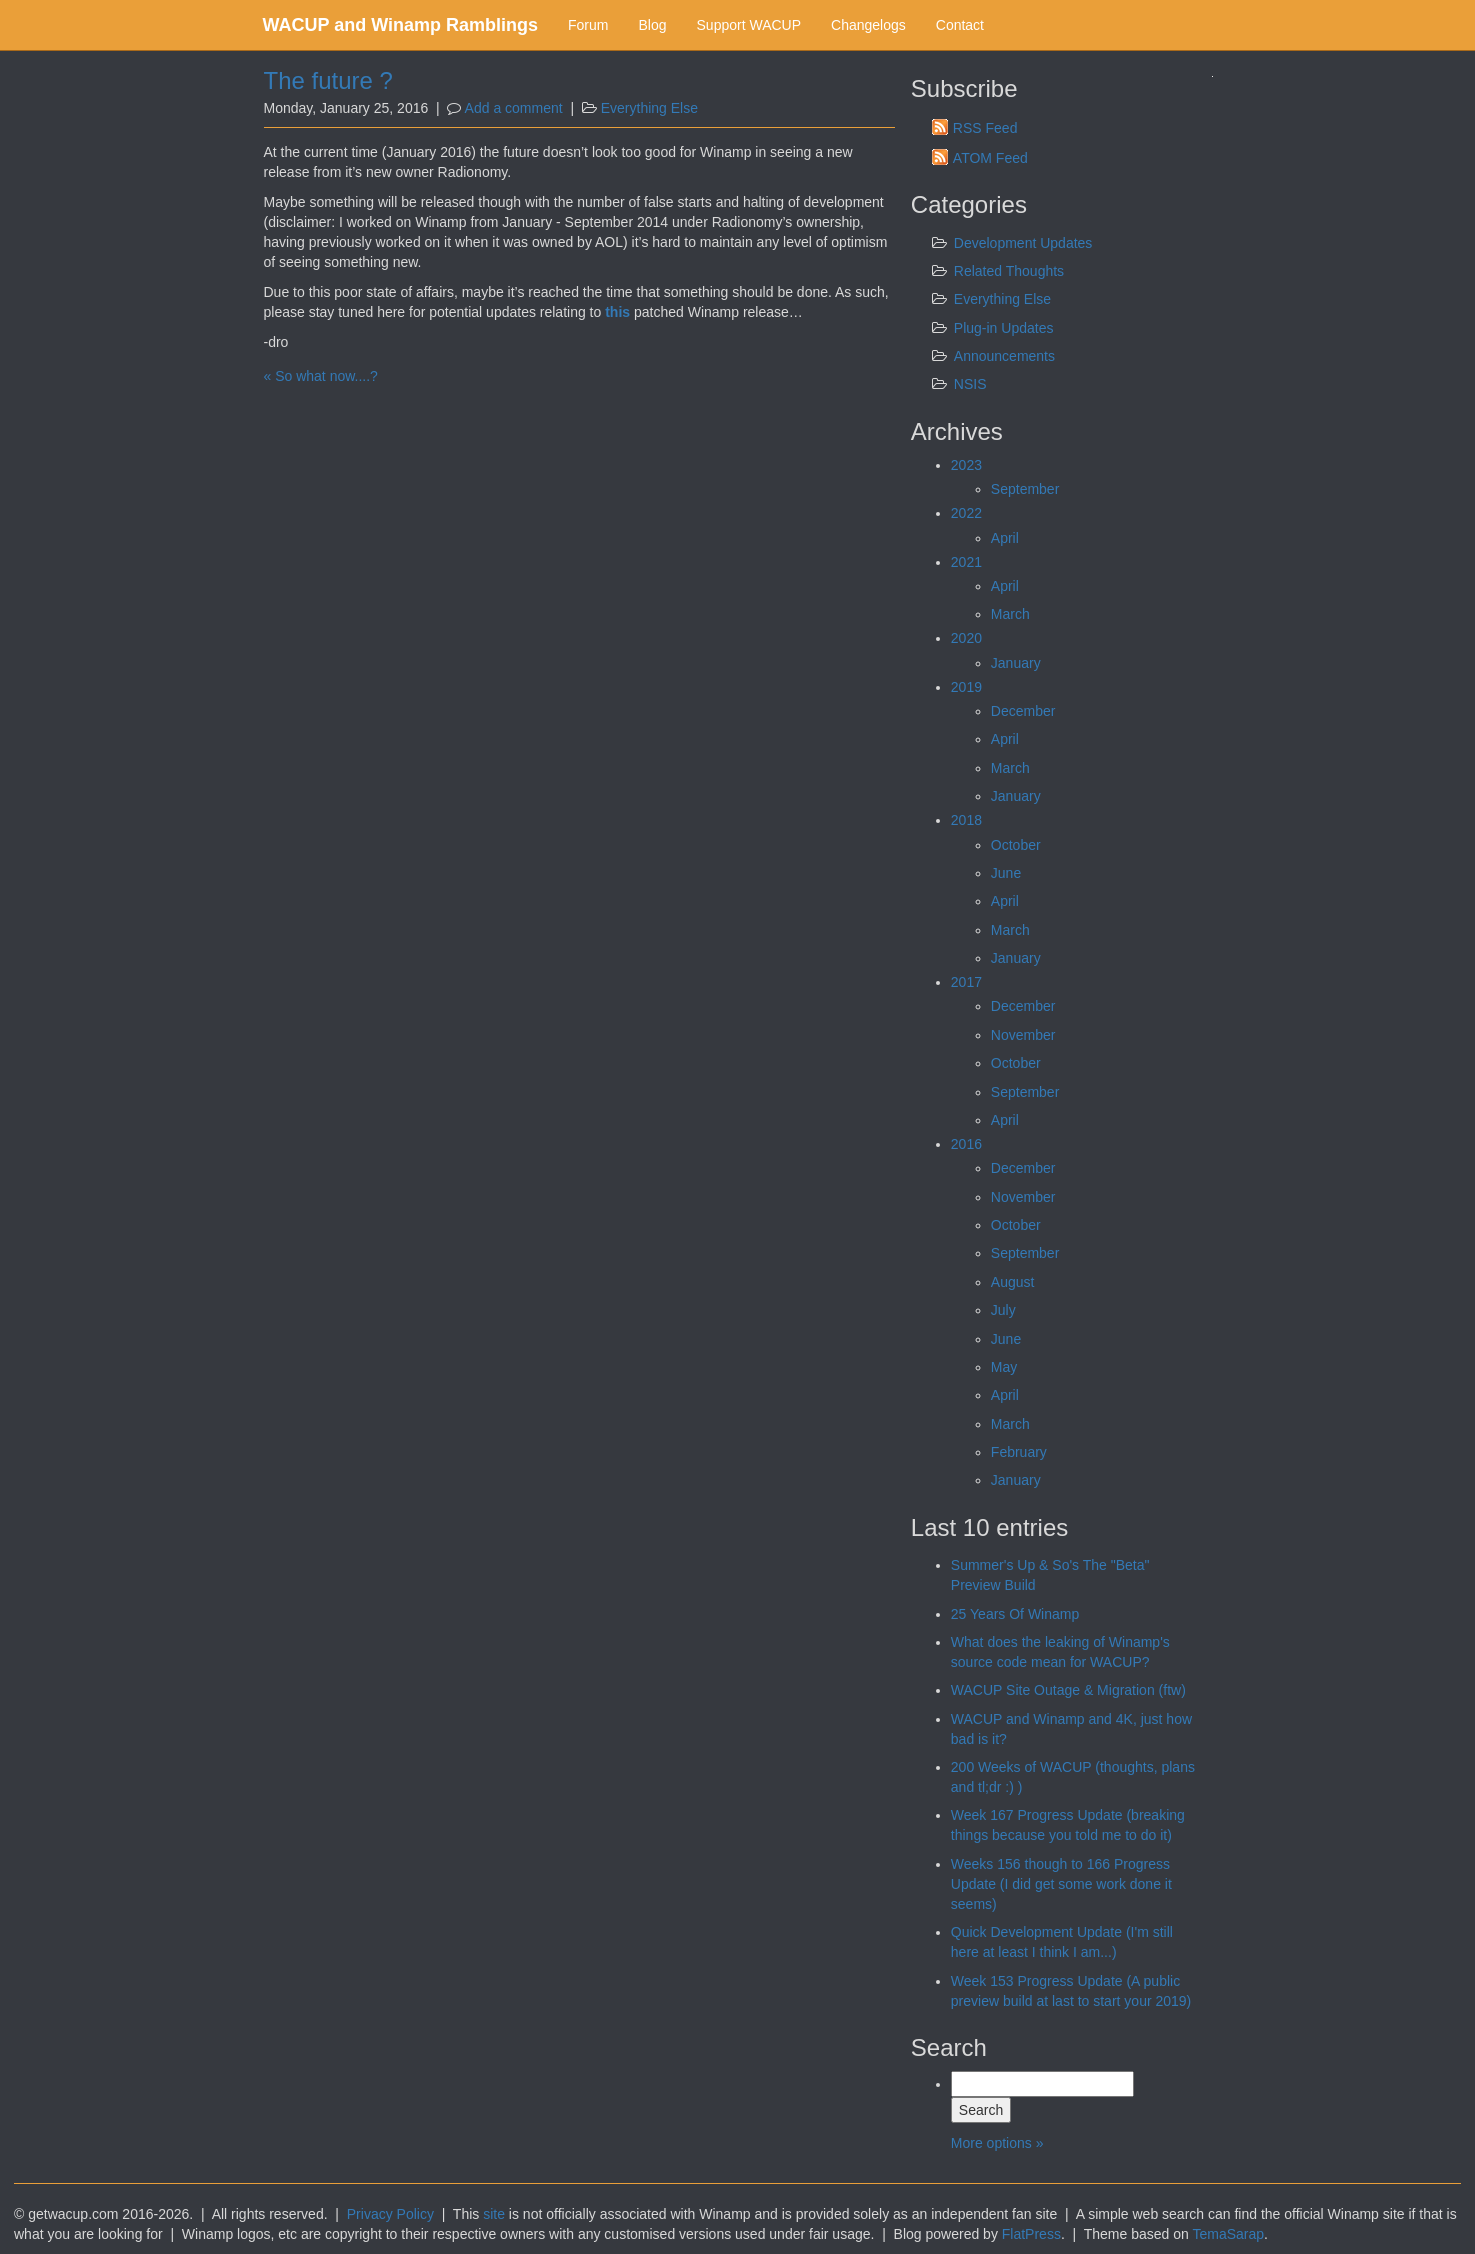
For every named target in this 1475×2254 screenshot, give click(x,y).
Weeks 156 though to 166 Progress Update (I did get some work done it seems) (1061, 1884)
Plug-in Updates (1004, 328)
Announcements (1004, 356)
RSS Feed (985, 128)
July (1003, 1310)
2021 (966, 562)
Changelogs (868, 25)
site (494, 2214)
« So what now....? (321, 376)
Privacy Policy (390, 2214)
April (1005, 538)
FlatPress (1031, 2234)
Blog (652, 25)
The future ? (328, 80)
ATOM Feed (990, 158)
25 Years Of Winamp (1015, 1614)
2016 (966, 1144)
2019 (966, 687)
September (1025, 489)
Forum (588, 25)
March (1010, 614)
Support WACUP (749, 25)
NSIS (970, 384)
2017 (966, 982)
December (1023, 711)
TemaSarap (1228, 2234)
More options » (997, 2143)
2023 (966, 465)
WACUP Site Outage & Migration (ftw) (1068, 1690)
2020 (966, 638)
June (1006, 873)
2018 (966, 820)
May (1004, 1367)
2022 (966, 513)
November (1023, 1035)
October (1016, 845)
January (1016, 663)
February (1019, 1452)
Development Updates (1023, 243)
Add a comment (514, 108)
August (1013, 1282)
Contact (960, 25)
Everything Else (649, 108)
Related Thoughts (1009, 271)
